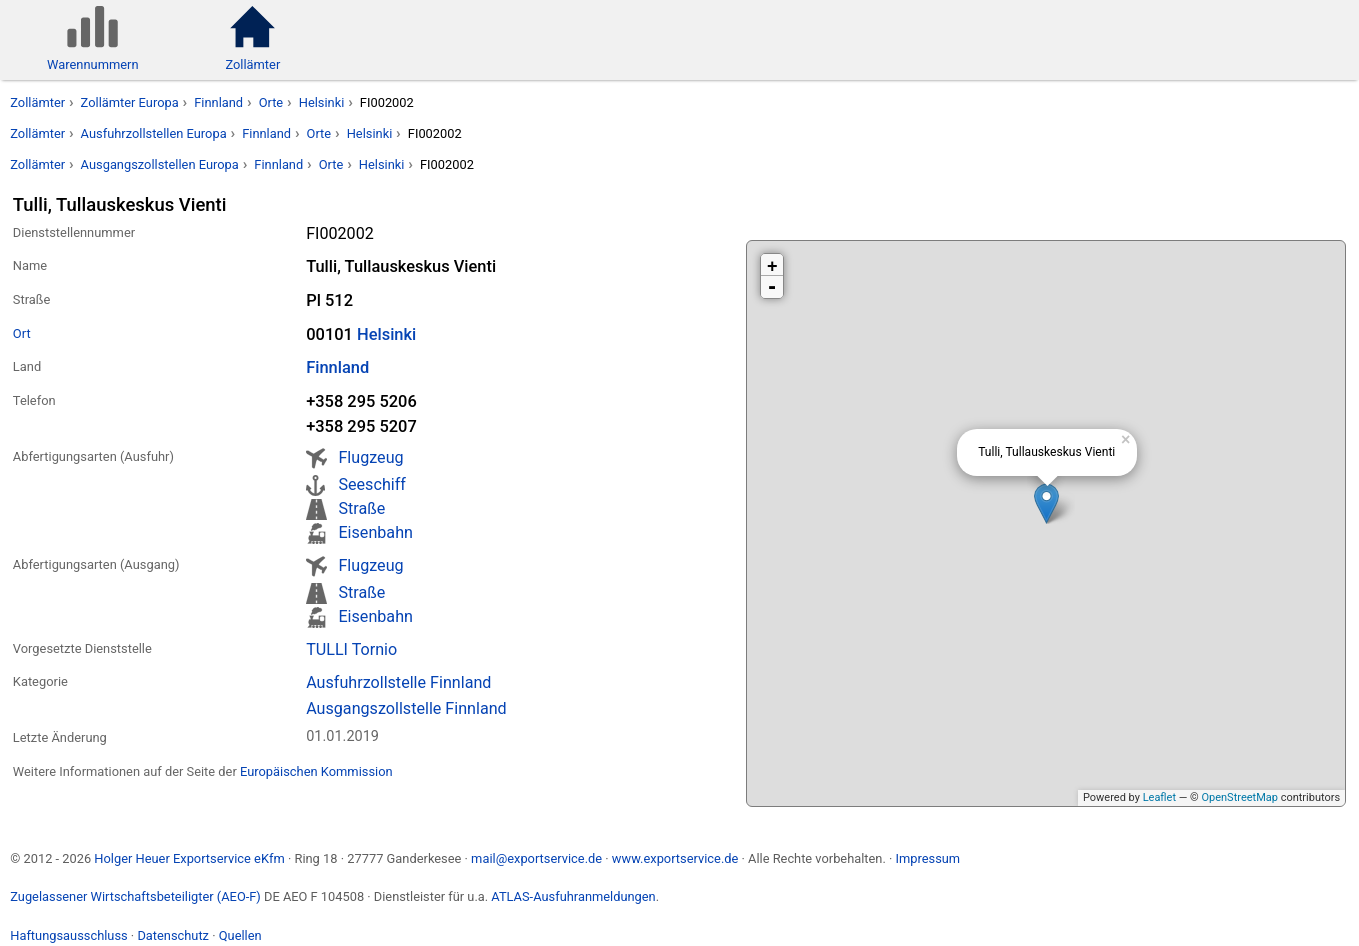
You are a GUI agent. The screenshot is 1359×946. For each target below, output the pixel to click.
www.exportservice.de (675, 858)
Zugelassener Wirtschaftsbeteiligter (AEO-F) (135, 896)
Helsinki (322, 102)
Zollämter (37, 102)
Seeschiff (371, 484)
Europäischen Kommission (316, 771)
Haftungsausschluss (68, 935)
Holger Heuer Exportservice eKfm (189, 858)
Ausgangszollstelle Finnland (406, 708)
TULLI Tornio (351, 649)
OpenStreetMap (1239, 797)
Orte (271, 102)
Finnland (218, 102)
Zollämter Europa (130, 102)
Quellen (240, 935)
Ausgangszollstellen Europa (160, 164)
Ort (22, 333)
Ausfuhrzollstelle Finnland (398, 682)
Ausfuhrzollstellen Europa (154, 133)
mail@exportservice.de (536, 858)
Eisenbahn (375, 532)
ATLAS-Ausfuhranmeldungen (573, 896)
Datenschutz (173, 935)
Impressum (927, 858)
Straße (361, 508)
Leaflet (1159, 797)
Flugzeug (370, 457)
